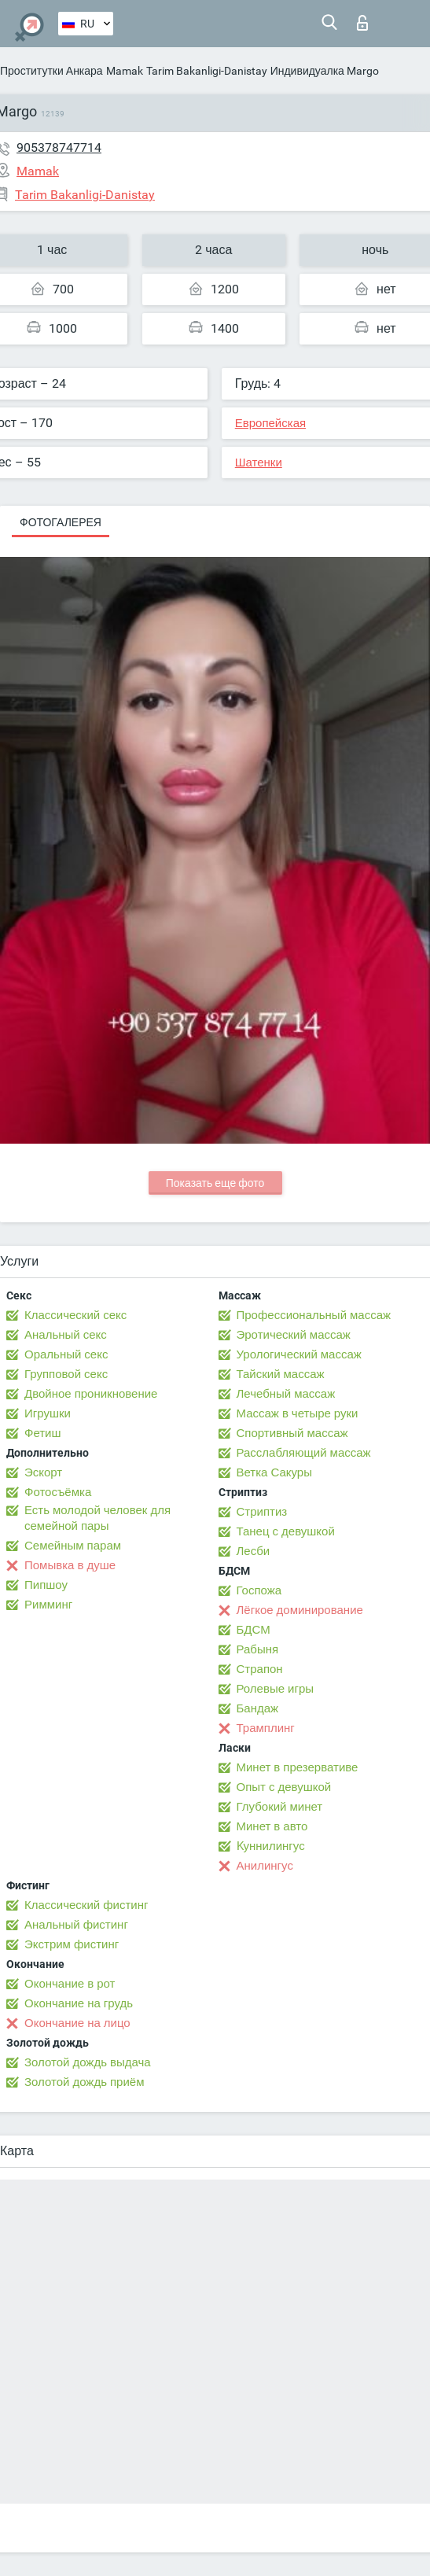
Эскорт (43, 1472)
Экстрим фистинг (71, 1944)
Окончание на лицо (77, 2023)
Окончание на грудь (78, 2003)
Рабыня (258, 1649)
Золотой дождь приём (84, 2082)
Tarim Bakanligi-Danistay (206, 70)
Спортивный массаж (292, 1433)
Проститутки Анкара (51, 70)
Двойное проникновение (90, 1394)
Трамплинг (266, 1728)
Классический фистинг (86, 1905)
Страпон (260, 1669)
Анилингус (265, 1866)
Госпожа (259, 1590)
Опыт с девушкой (284, 1787)
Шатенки (258, 462)
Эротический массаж (294, 1335)
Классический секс (75, 1315)
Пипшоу (46, 1585)
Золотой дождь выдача (87, 2062)
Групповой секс (66, 1374)
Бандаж (258, 1708)
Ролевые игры (275, 1689)
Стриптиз (262, 1512)
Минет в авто (272, 1826)
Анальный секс (65, 1335)
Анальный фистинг (76, 1925)
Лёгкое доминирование (300, 1610)
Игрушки (47, 1413)
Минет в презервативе (297, 1767)
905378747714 (59, 147)
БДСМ (253, 1630)
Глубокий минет (280, 1807)
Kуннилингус (271, 1846)
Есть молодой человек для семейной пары (97, 1518)
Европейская (270, 423)
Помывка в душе (70, 1565)
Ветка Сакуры (274, 1472)
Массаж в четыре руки (297, 1413)
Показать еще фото (215, 1183)
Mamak (124, 70)
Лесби (253, 1551)
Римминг (48, 1605)
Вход (362, 22)
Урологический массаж (299, 1354)
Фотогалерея (60, 522)
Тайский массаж (281, 1374)
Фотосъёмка (57, 1492)
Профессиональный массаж (314, 1315)
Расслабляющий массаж (304, 1453)
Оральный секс (66, 1354)
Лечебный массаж (286, 1394)
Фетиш (42, 1433)
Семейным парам (72, 1546)
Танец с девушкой (286, 1531)
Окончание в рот (69, 1984)
